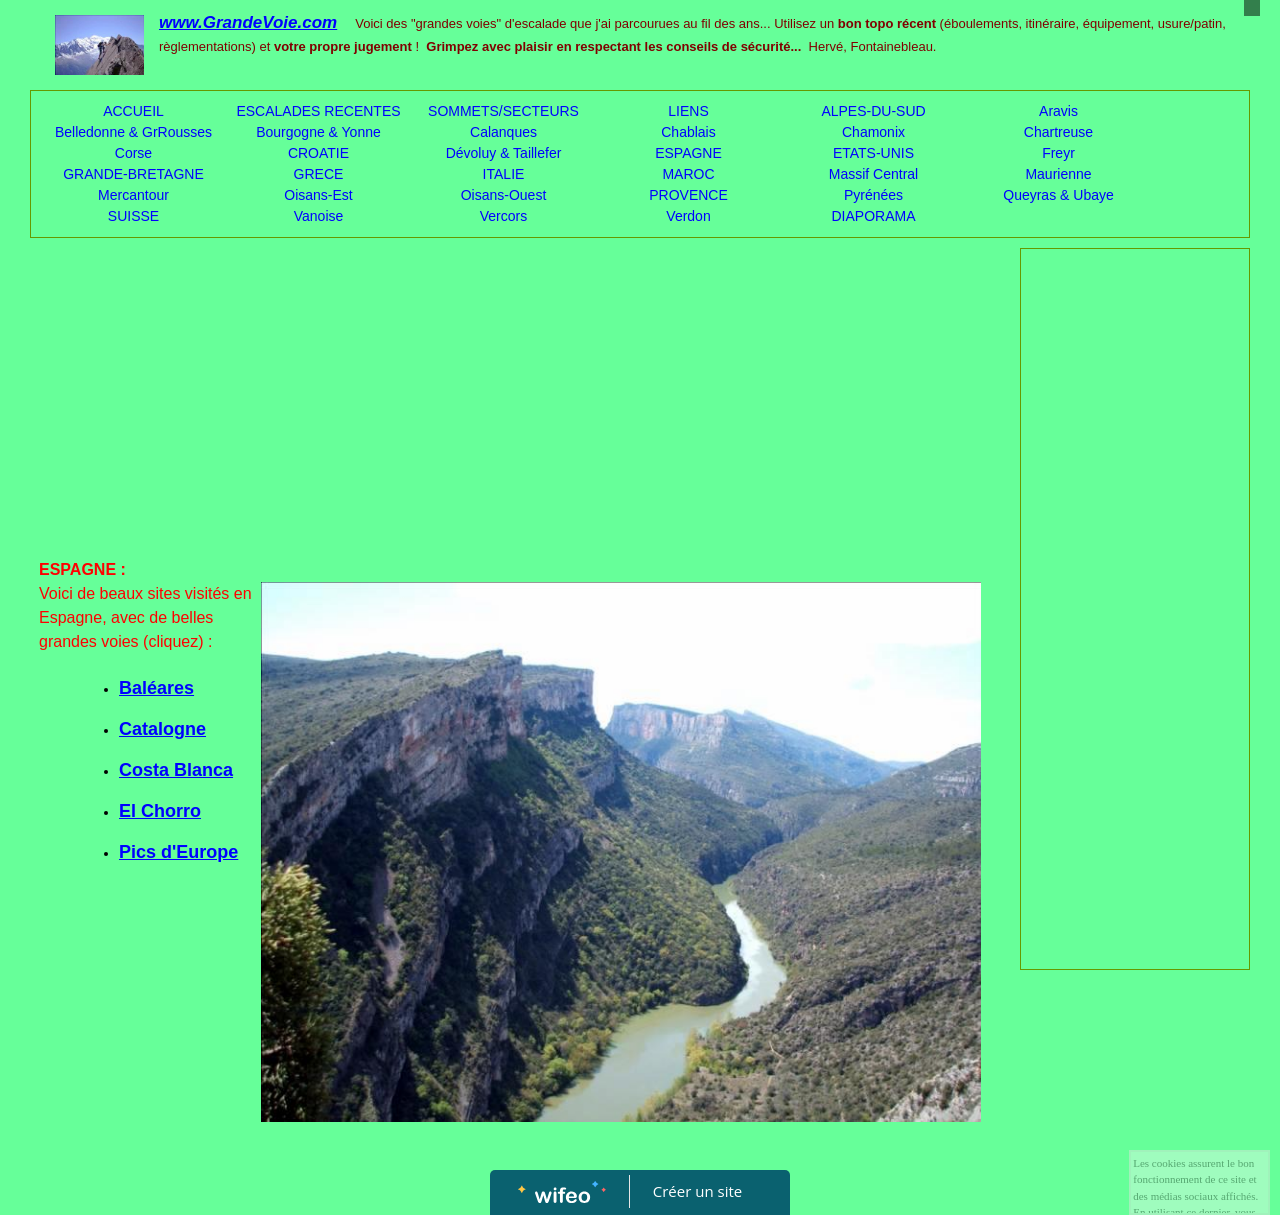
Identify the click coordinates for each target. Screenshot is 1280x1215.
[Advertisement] (510, 408)
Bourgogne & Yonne (318, 132)
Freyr (1058, 153)
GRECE (319, 174)
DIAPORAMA (873, 216)
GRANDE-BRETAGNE (133, 174)
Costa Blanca (176, 770)
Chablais (688, 132)
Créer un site (697, 1191)
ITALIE (504, 174)
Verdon (688, 216)
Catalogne (162, 729)
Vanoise (319, 216)
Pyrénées (873, 195)
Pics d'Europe (178, 852)
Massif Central (873, 174)
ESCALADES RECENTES (318, 111)
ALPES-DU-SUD (873, 111)
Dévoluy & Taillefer (504, 153)
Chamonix (873, 132)
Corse (133, 153)
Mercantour (133, 195)
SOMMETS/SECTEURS (503, 111)
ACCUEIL (133, 111)
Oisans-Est (318, 195)
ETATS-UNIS (873, 153)
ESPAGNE (688, 153)
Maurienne (1058, 174)
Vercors (503, 216)
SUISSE (133, 216)
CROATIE (318, 153)
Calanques (503, 132)
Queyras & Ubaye (1058, 195)
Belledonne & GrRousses (133, 132)
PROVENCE (688, 195)
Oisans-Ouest (504, 195)
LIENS (688, 111)
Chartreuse (1058, 132)
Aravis (1058, 111)
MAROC (688, 174)
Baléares (156, 688)
